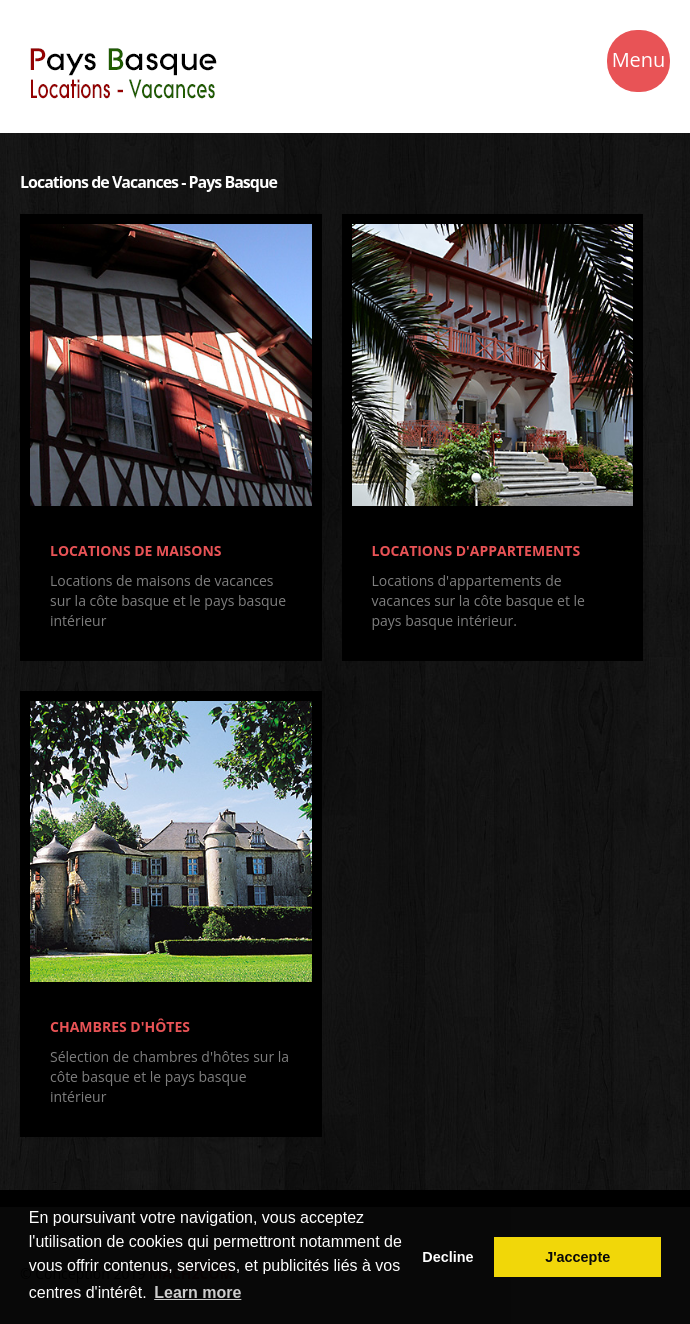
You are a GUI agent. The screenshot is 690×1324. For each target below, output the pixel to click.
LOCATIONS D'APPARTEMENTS (476, 550)
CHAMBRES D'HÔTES (120, 1026)
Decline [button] (447, 1257)
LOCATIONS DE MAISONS (136, 550)
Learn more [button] (197, 1292)
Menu (639, 63)
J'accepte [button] (577, 1257)
